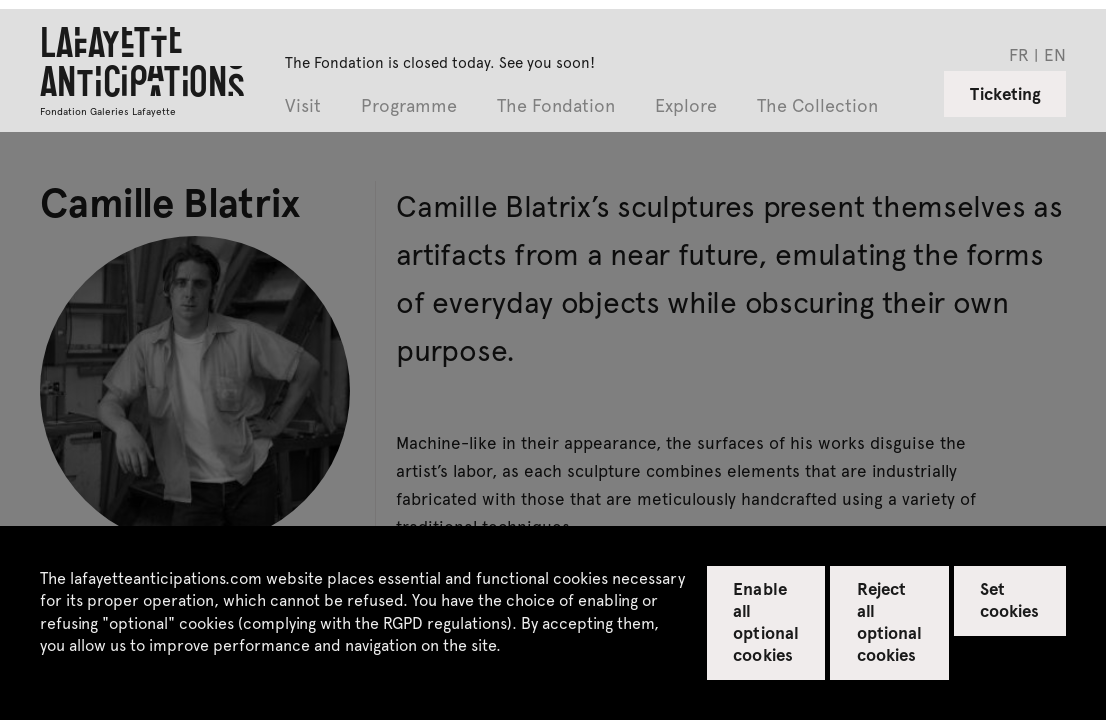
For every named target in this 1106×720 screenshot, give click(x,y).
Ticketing (1005, 93)
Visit (303, 106)
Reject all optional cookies (889, 621)
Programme (409, 106)
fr (1019, 54)
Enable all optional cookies (765, 621)
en (1055, 54)
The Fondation (556, 106)
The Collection (817, 106)
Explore (686, 106)
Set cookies (1009, 599)
